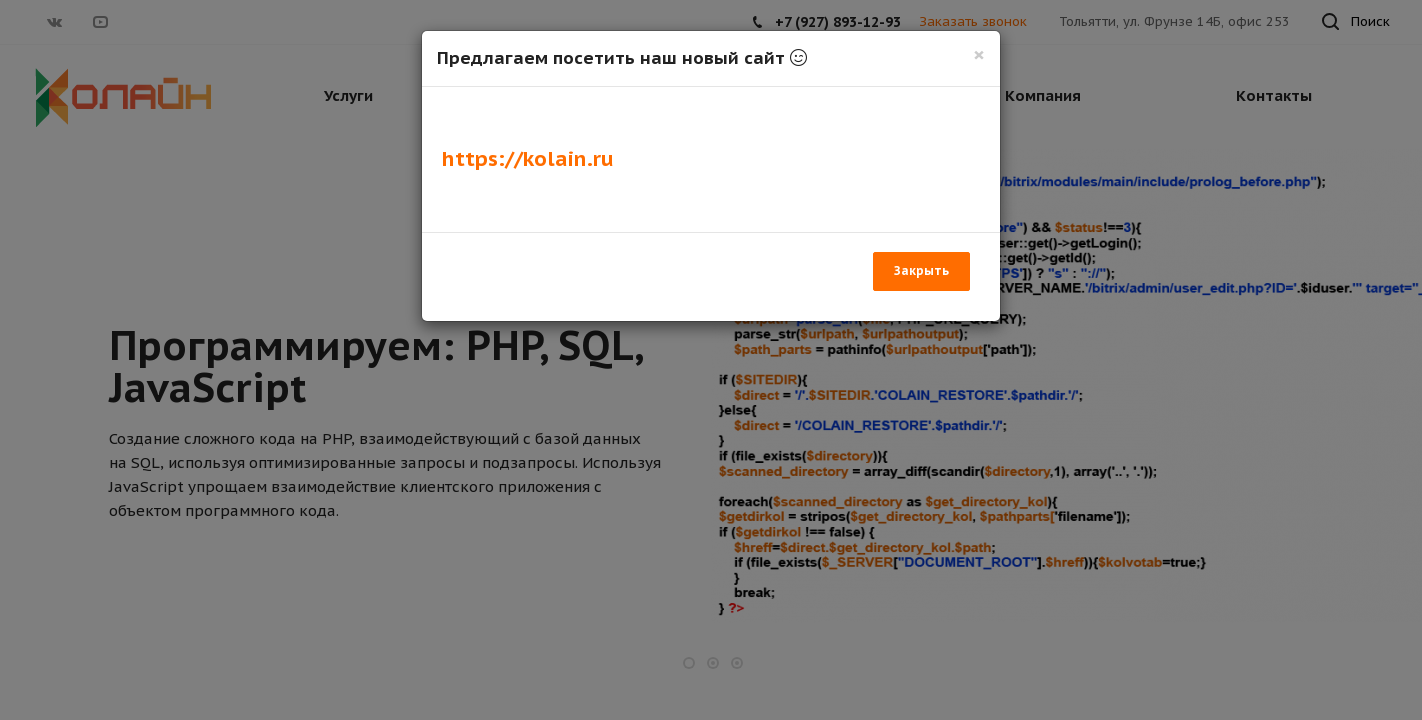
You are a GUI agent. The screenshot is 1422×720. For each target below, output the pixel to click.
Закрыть (921, 270)
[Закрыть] (979, 54)
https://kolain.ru (528, 158)
